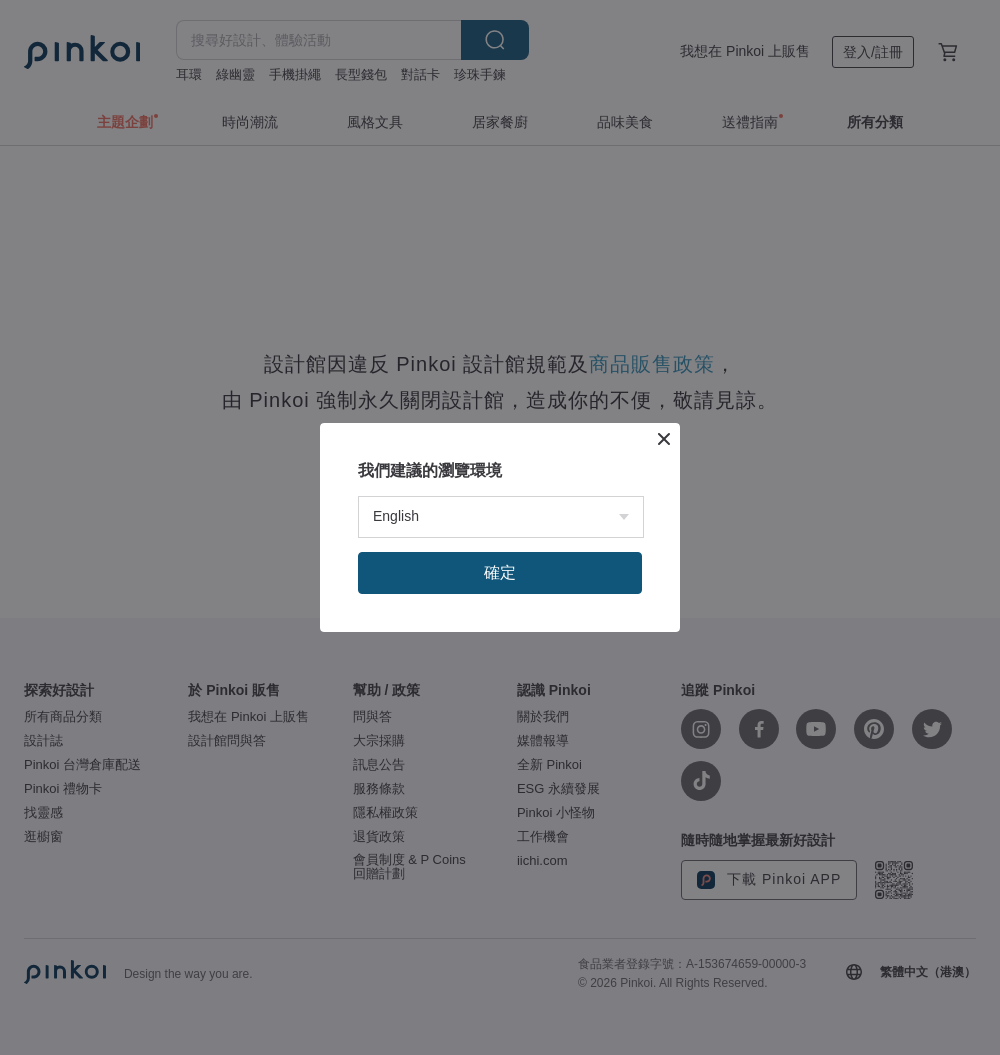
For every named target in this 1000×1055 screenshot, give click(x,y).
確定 (500, 572)
